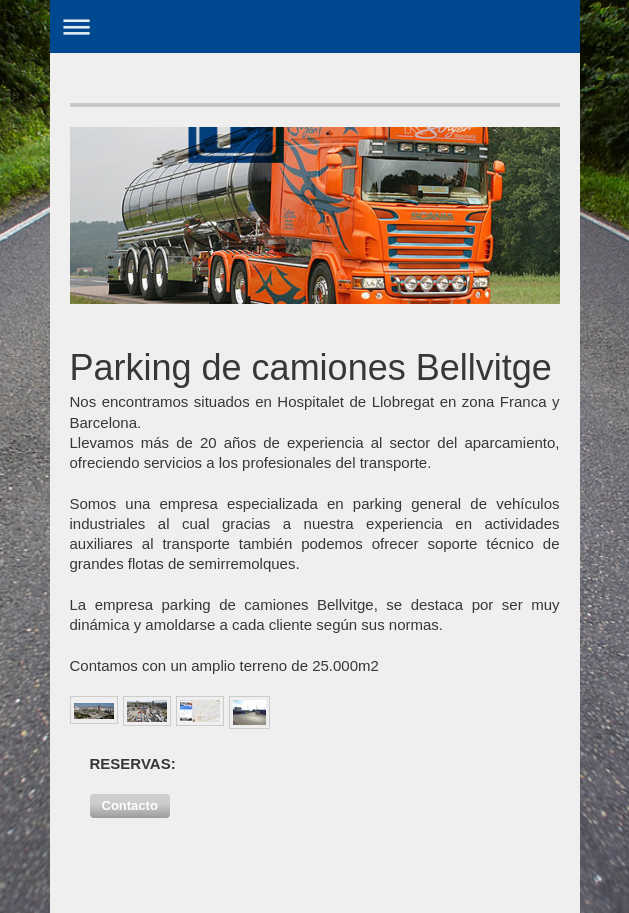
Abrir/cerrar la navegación (315, 26)
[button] (130, 806)
